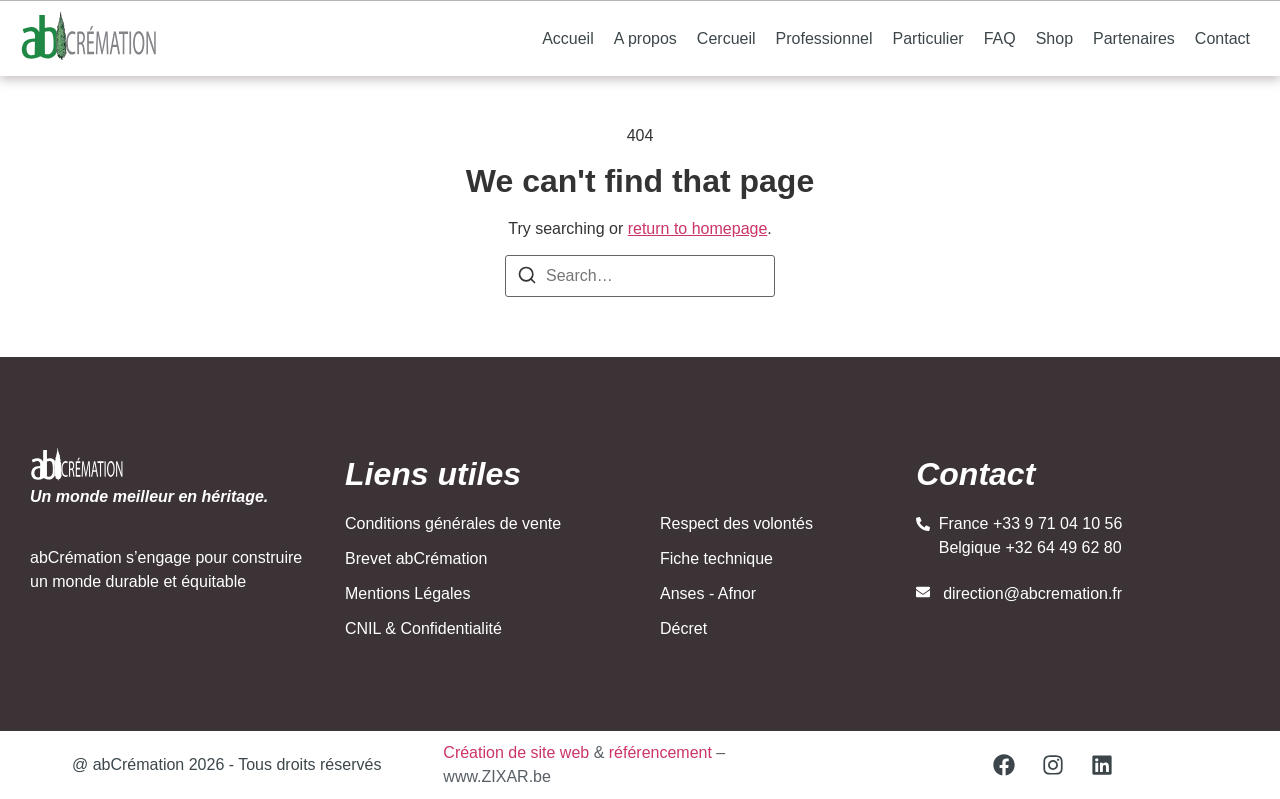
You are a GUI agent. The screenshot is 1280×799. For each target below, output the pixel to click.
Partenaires (1134, 38)
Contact (1222, 38)
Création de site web (516, 752)
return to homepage (698, 228)
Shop (1054, 38)
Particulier (928, 38)
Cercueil (726, 38)
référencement (660, 752)
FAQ (1000, 38)
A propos (645, 38)
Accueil (568, 38)
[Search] (527, 278)
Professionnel (824, 38)
